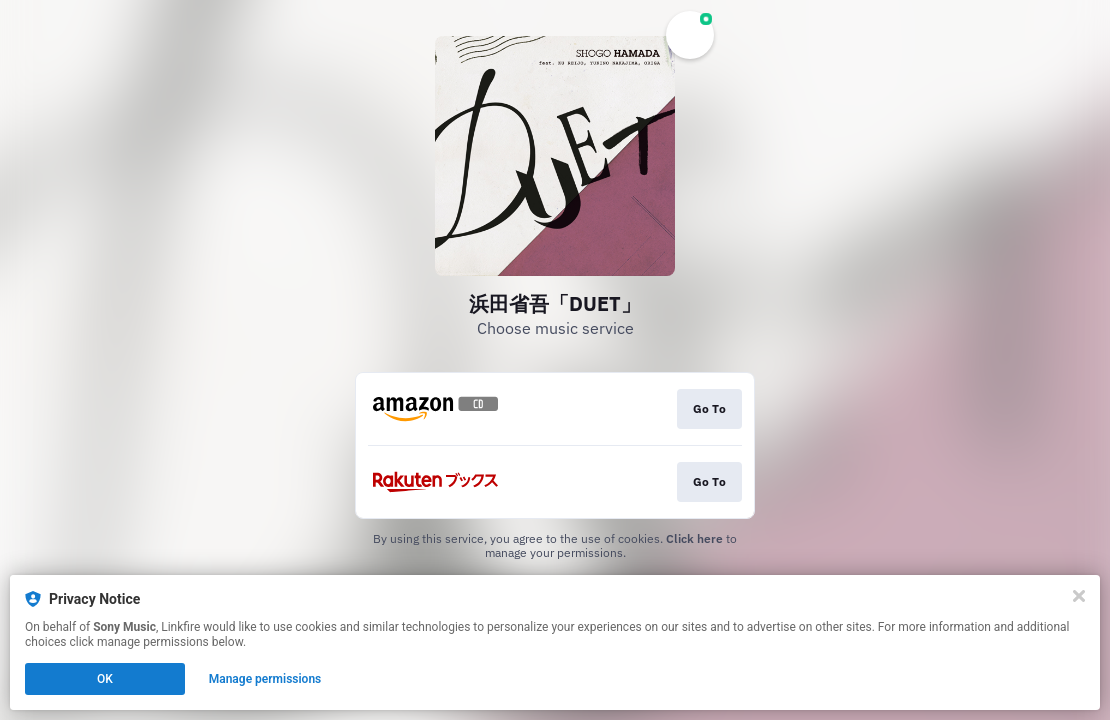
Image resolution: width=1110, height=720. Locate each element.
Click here (694, 538)
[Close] (1079, 596)
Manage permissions (265, 679)
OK (105, 679)
